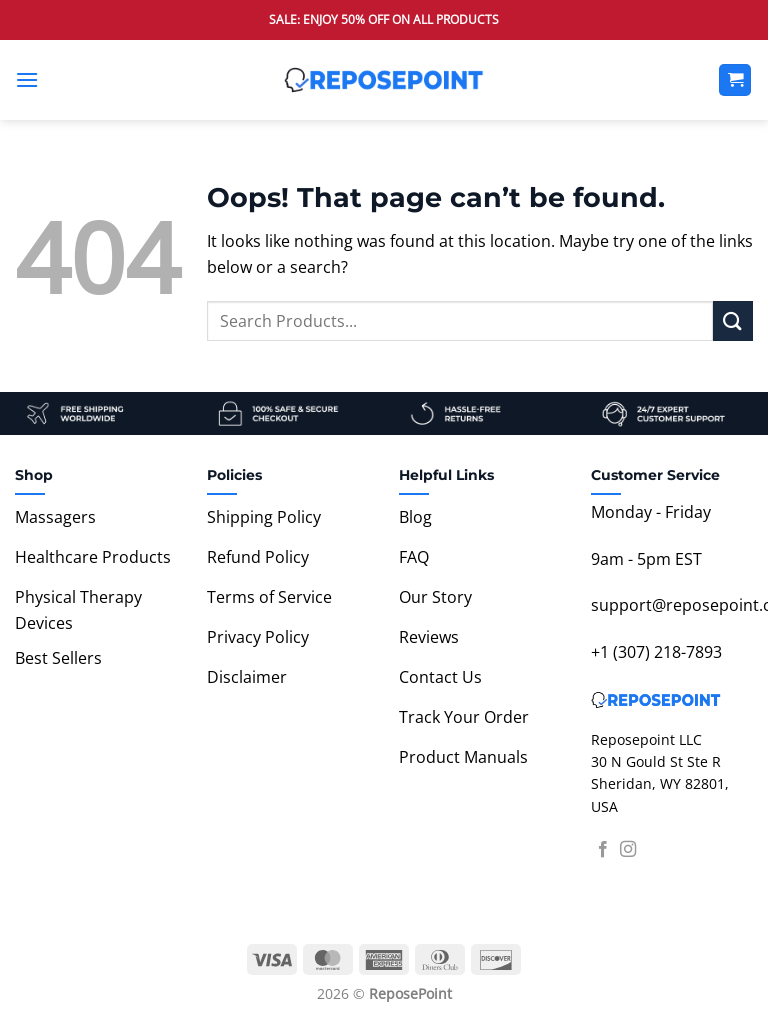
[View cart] (735, 80)
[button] (27, 79)
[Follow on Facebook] (603, 850)
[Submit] (733, 320)
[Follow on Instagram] (628, 850)
